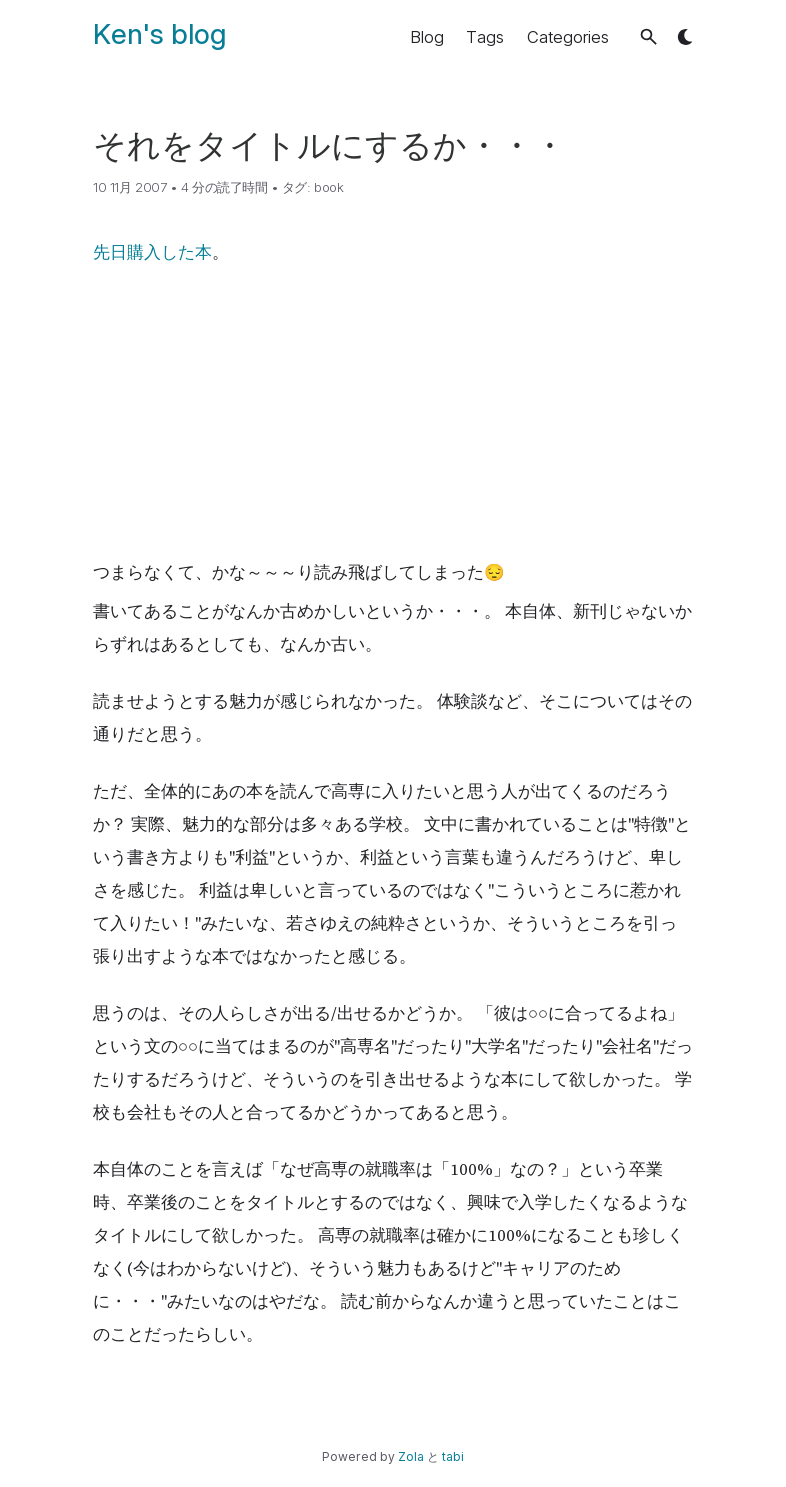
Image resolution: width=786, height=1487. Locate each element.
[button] (648, 36)
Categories (568, 37)
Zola (411, 1456)
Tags (485, 37)
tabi (453, 1456)
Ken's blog (159, 34)
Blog (427, 37)
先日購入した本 (152, 252)
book (328, 187)
